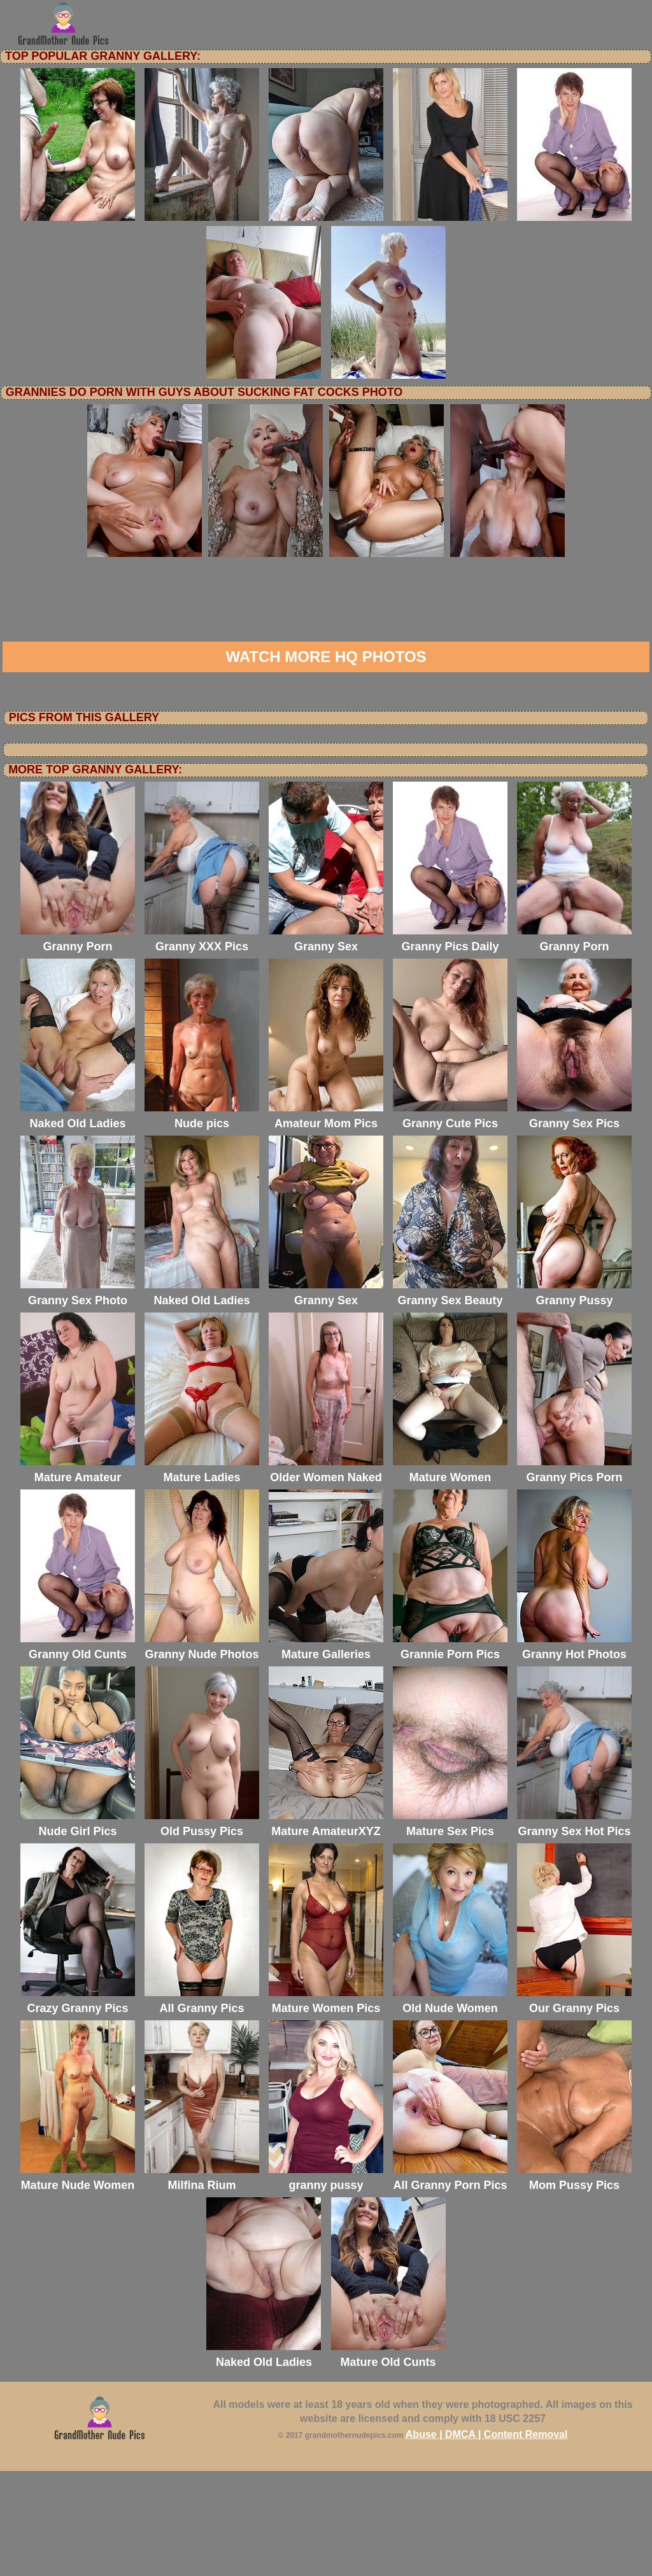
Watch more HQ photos (325, 761)
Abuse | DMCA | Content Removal (487, 2539)
